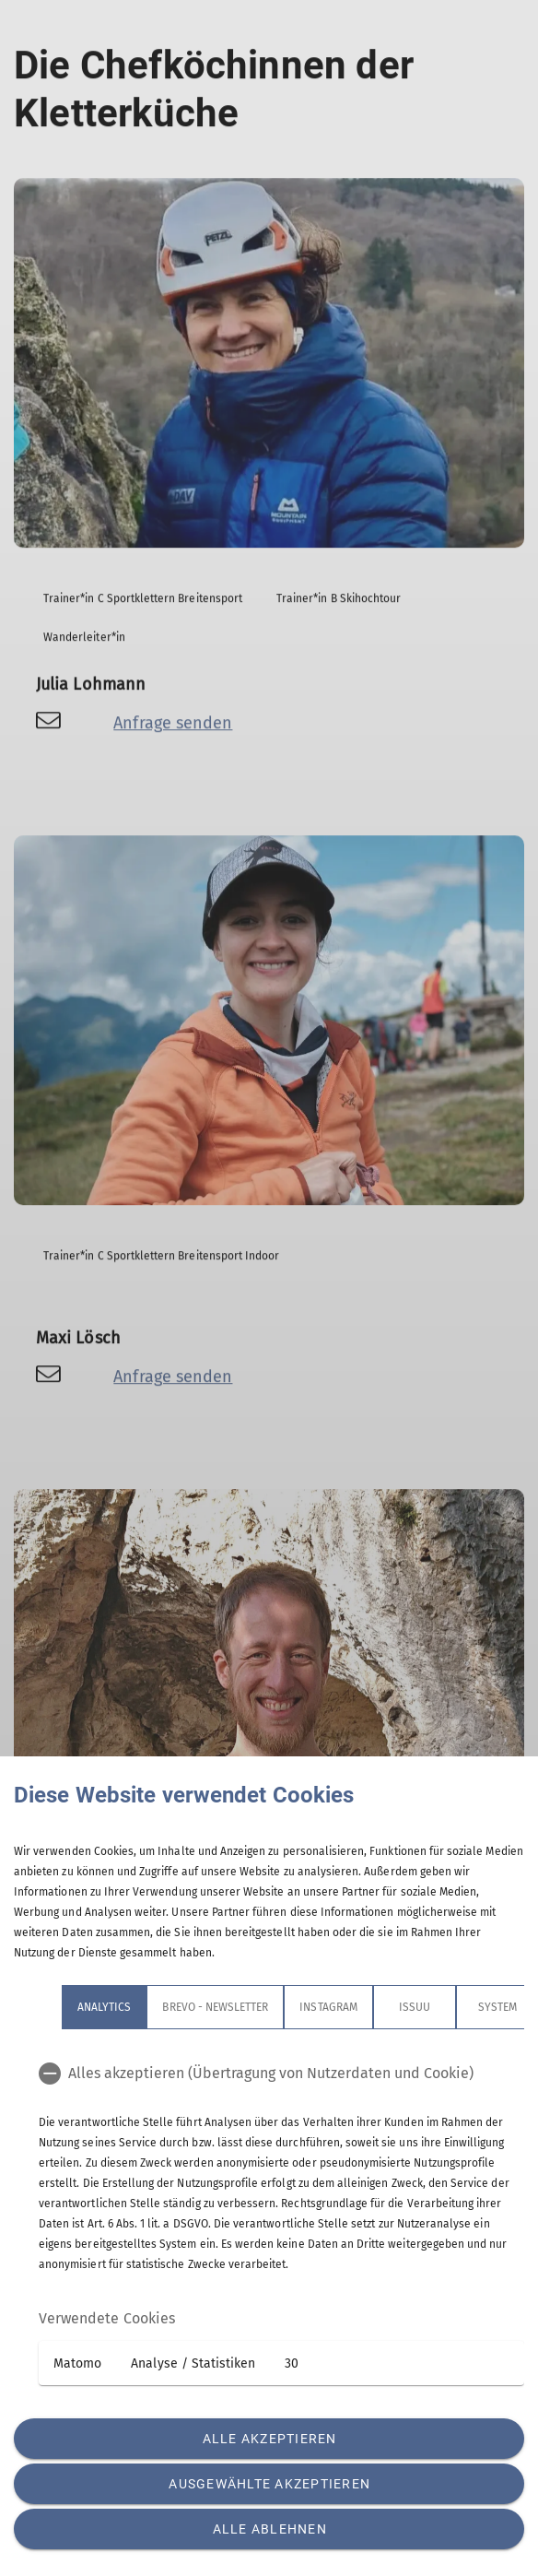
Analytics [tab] (104, 2007)
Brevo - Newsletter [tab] (215, 2007)
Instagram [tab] (328, 2007)
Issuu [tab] (414, 2007)
